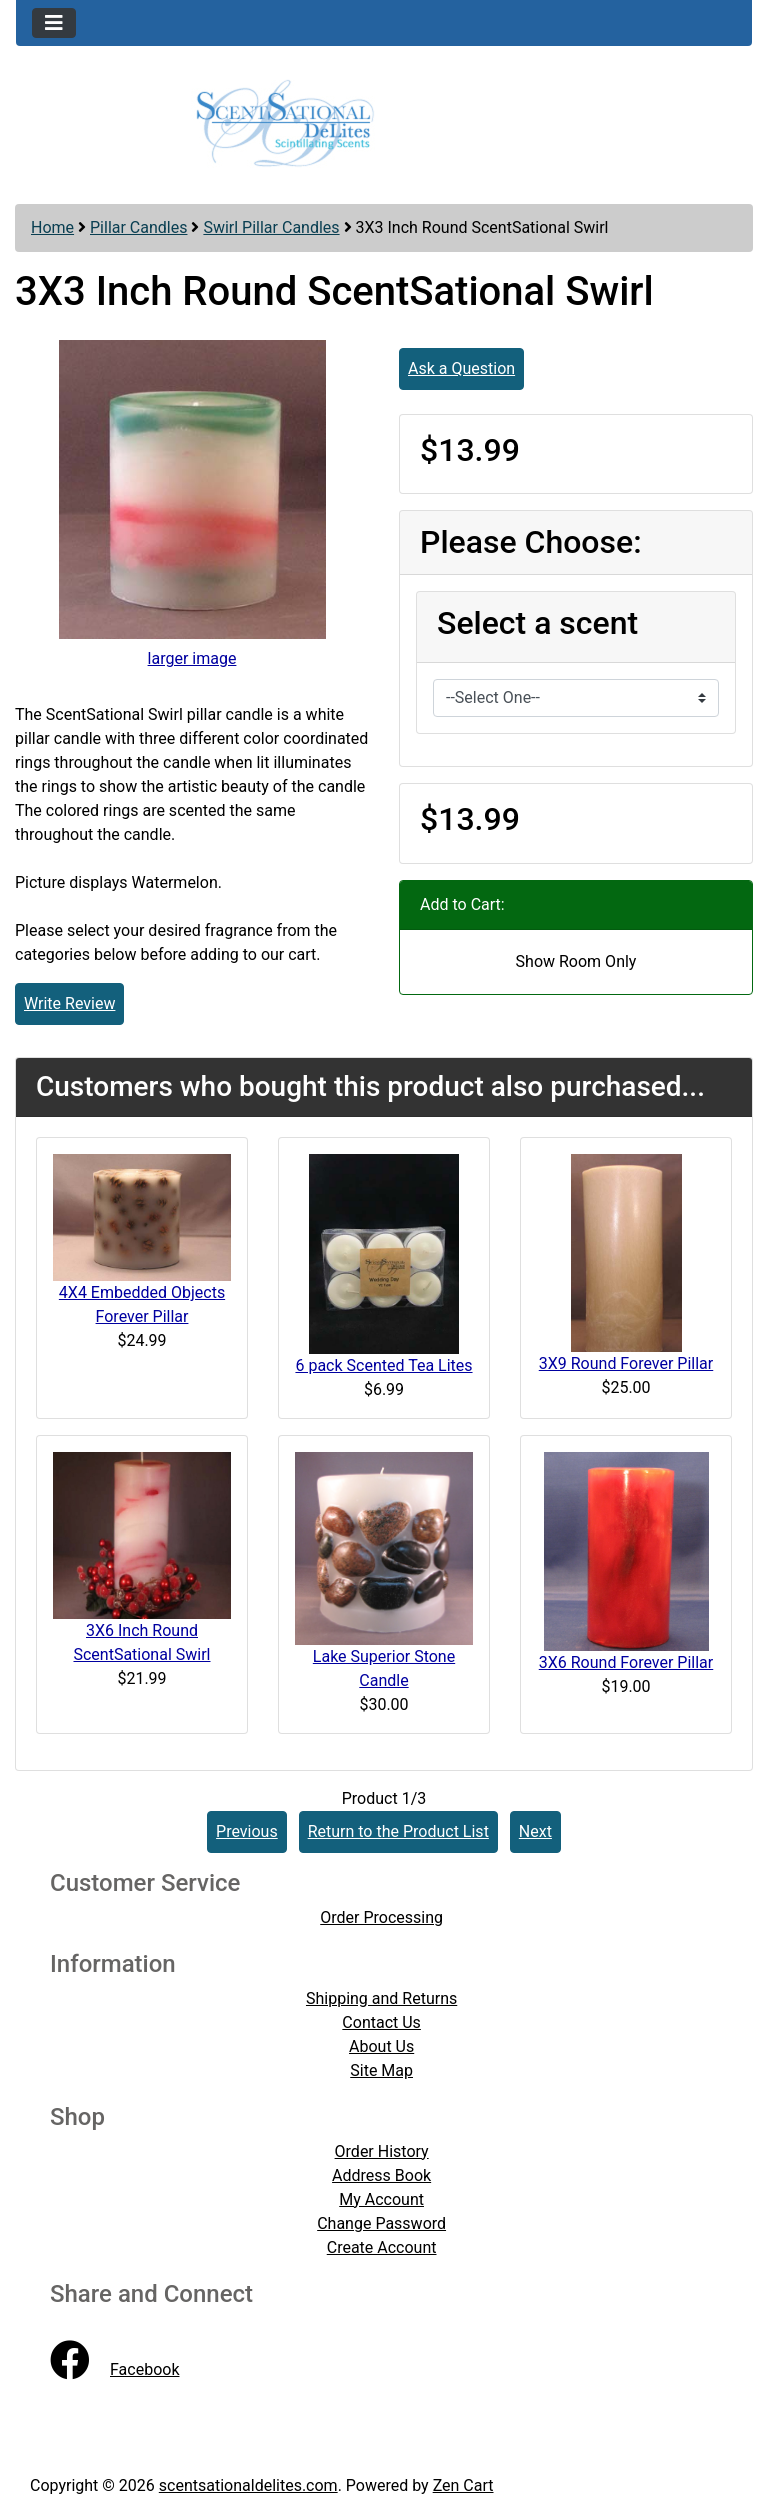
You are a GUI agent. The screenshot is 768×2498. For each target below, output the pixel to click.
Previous (247, 1831)
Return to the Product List (398, 1831)
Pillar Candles (138, 227)
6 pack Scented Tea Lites (383, 1365)
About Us (381, 2046)
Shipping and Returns (381, 1998)
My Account (381, 2199)
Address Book (381, 2175)
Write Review (69, 1003)
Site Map (381, 2070)
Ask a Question (461, 368)
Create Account (382, 2247)
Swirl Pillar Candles (271, 227)
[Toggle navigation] (54, 23)
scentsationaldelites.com (248, 2485)
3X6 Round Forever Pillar (626, 1662)
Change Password (381, 2223)
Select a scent (537, 623)
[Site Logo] (384, 122)
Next (535, 1831)
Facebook (114, 2369)
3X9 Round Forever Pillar (626, 1363)
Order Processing (381, 1917)
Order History (382, 2151)
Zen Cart (463, 2485)
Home (52, 227)
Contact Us (381, 2022)
